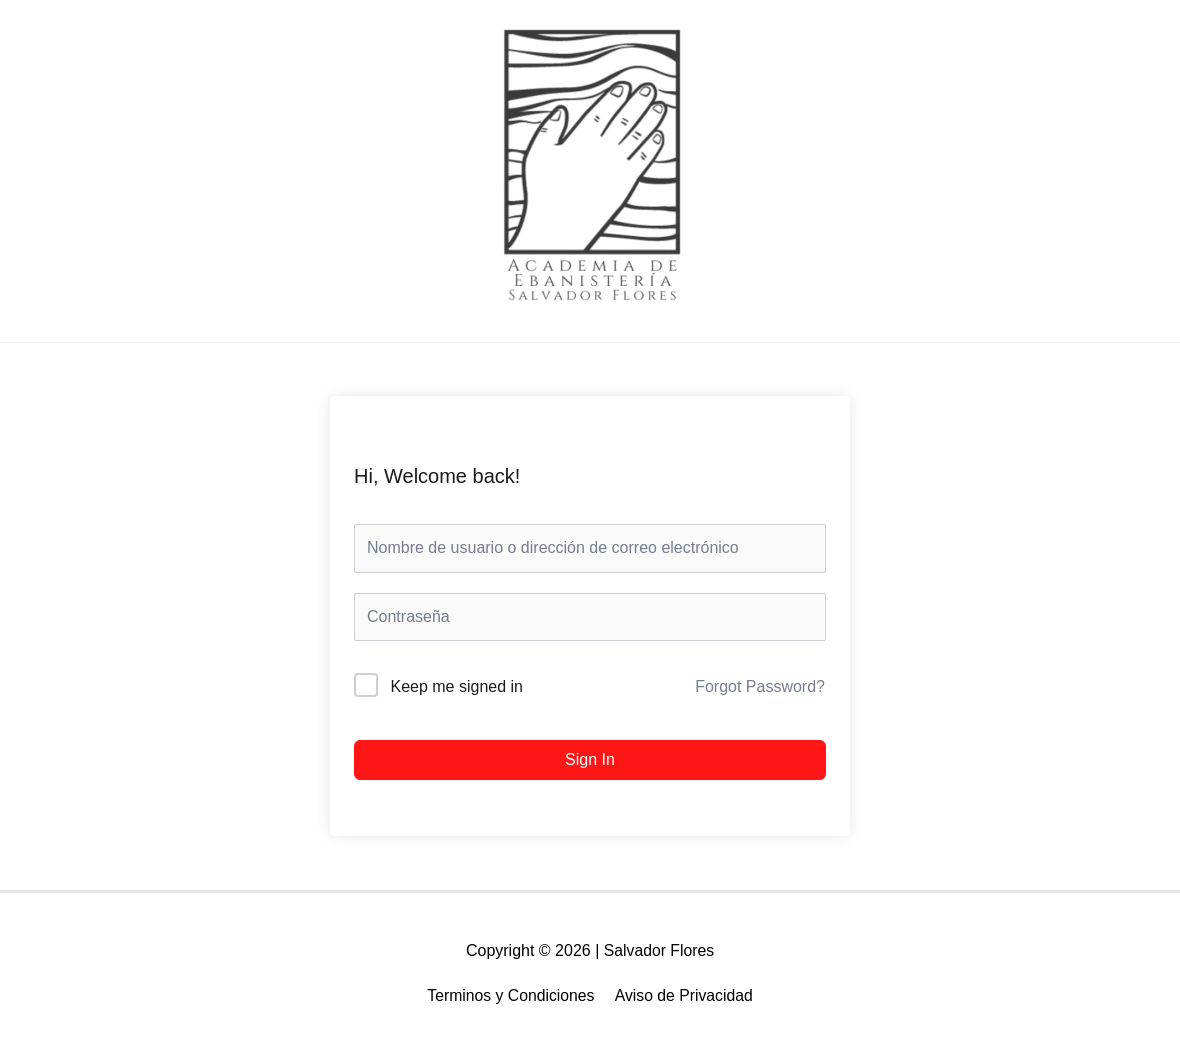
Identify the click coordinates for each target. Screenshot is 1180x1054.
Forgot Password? (760, 686)
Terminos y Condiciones (510, 995)
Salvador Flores (659, 950)
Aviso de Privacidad (685, 995)
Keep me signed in (456, 686)
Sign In (590, 759)
